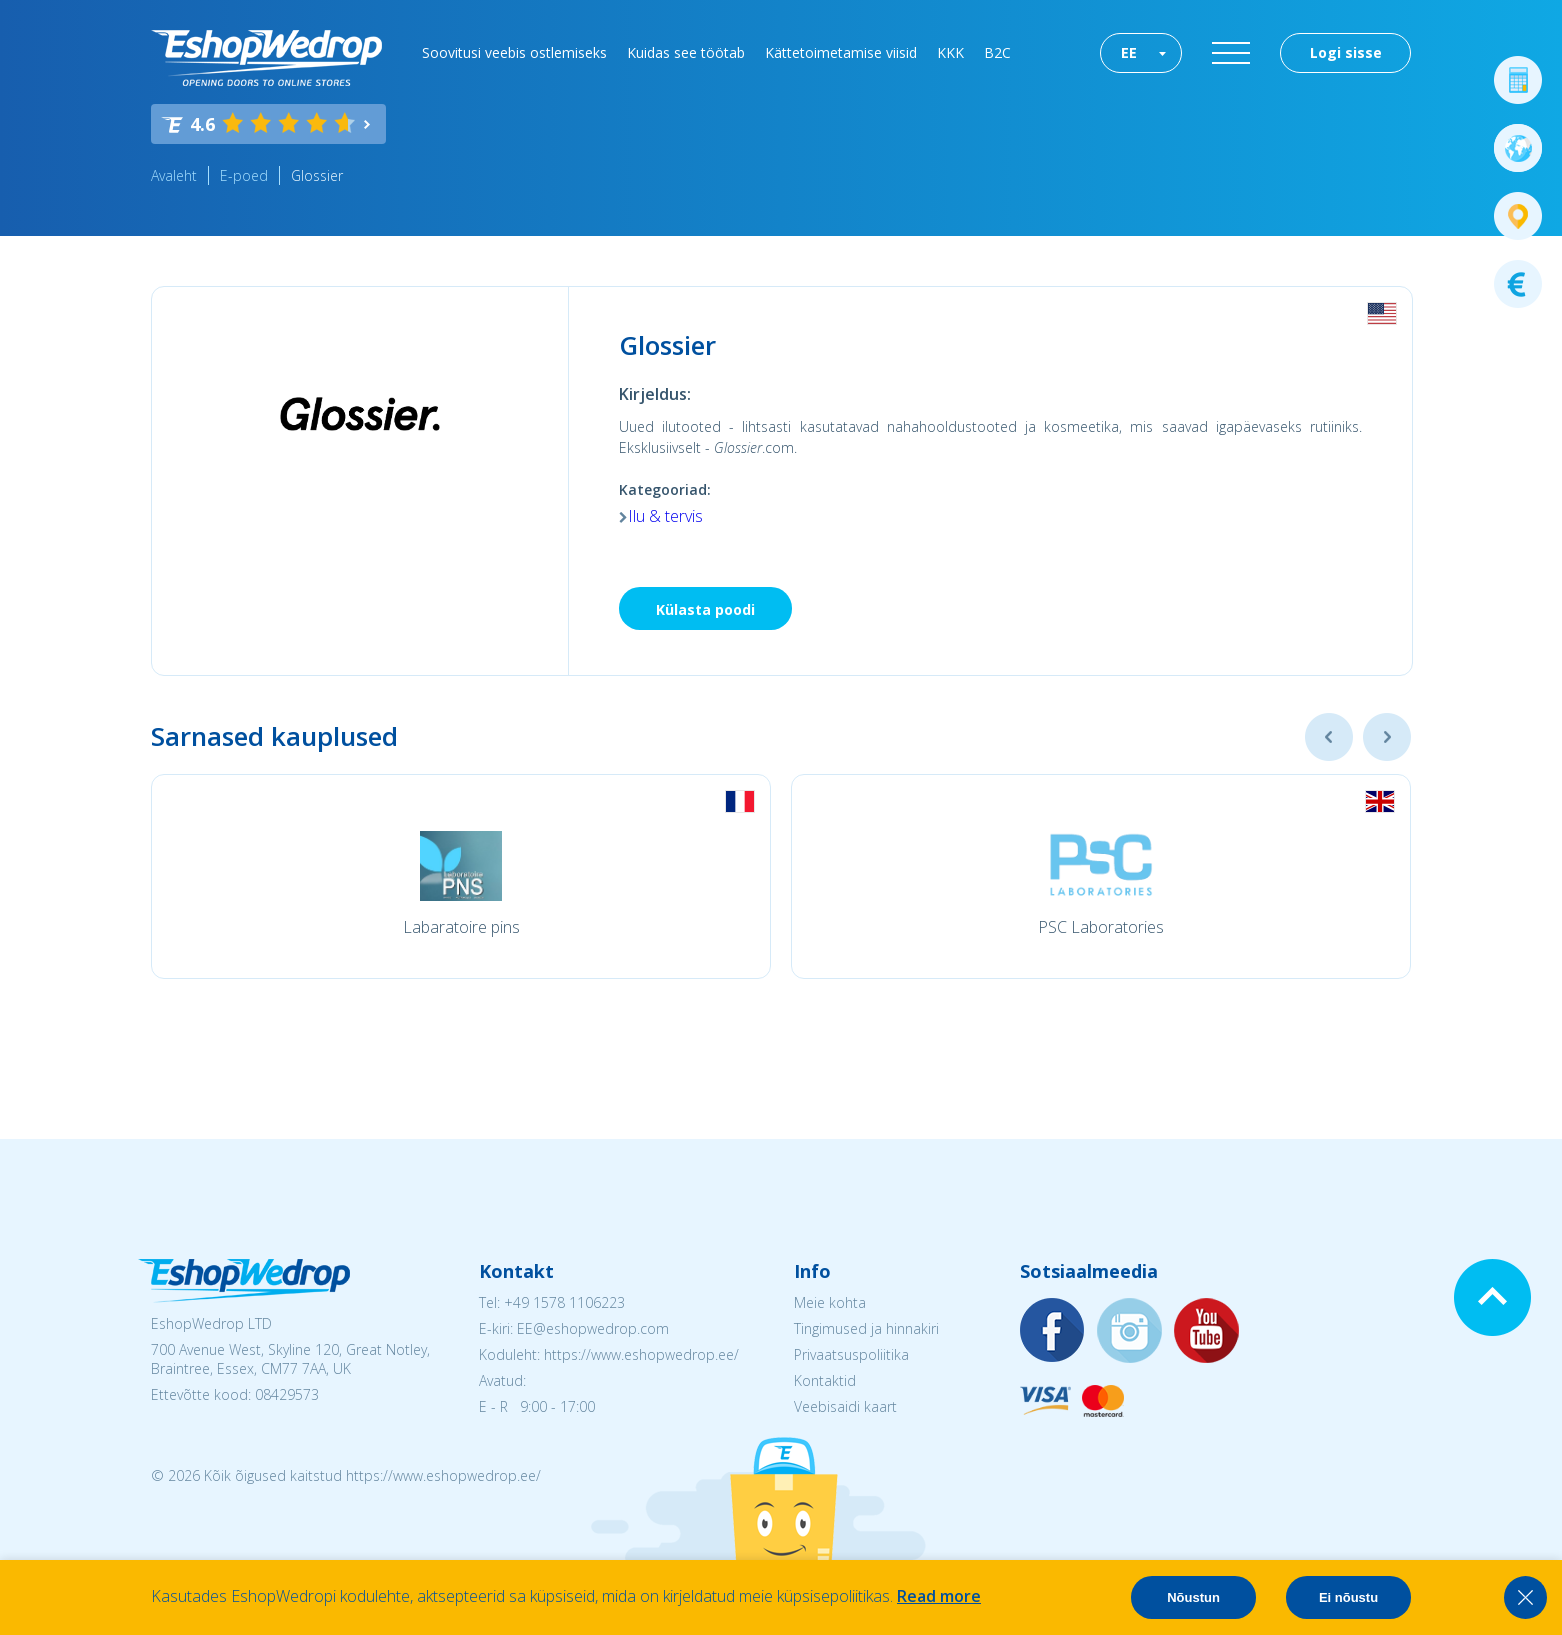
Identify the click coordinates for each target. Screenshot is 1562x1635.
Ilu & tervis (665, 516)
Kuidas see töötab (686, 52)
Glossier (317, 175)
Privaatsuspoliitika (851, 1354)
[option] (461, 876)
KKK (950, 52)
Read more (939, 1596)
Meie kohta (830, 1302)
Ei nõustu (1348, 1597)
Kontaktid (825, 1380)
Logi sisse (1346, 52)
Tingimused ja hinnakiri (866, 1328)
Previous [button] (1329, 737)
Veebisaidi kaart (845, 1406)
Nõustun (1193, 1597)
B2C (997, 52)
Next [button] (1387, 737)
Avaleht (174, 175)
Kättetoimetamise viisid (841, 52)
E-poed (244, 175)
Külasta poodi (705, 609)
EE (1129, 52)
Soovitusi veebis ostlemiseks (514, 52)
